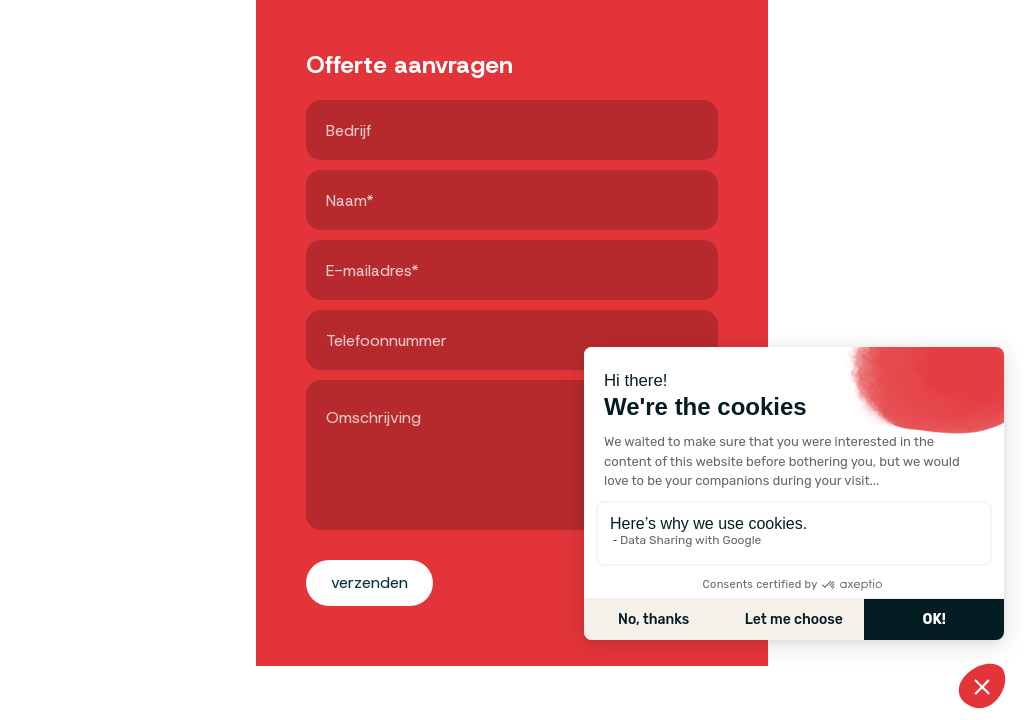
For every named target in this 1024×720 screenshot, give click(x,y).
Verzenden (369, 582)
